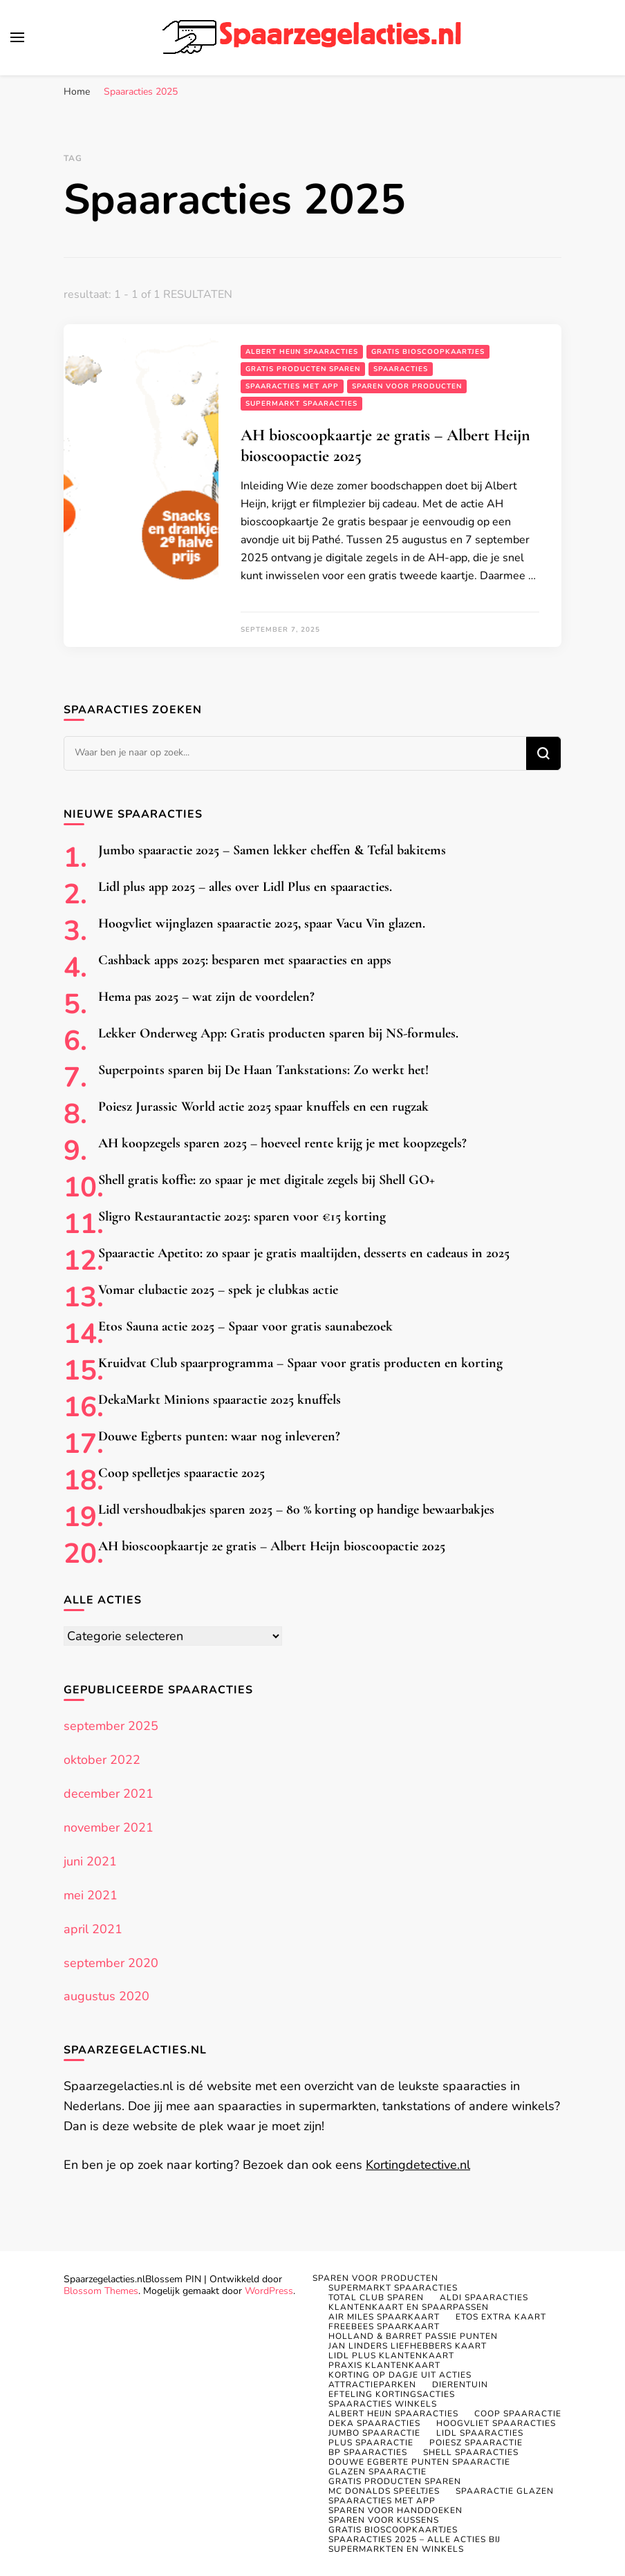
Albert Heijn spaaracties (301, 352)
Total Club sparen (376, 2297)
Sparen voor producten (407, 386)
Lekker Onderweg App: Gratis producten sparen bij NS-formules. (278, 1033)
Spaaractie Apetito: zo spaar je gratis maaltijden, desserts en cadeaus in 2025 (304, 1253)
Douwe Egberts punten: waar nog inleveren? (219, 1436)
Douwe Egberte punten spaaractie (419, 2461)
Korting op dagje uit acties (400, 2374)
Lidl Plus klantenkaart (391, 2355)
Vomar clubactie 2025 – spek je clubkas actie (218, 1289)
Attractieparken (372, 2384)
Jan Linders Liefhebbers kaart (407, 2345)
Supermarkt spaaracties (301, 403)
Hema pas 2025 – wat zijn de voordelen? (206, 996)
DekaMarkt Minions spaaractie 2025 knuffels (219, 1399)
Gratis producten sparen (302, 369)
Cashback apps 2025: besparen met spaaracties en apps (244, 960)
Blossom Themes (101, 2290)
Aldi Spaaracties (484, 2297)
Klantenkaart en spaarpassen (408, 2307)
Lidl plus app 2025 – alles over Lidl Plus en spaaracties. (245, 886)
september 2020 (111, 1963)
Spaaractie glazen (505, 2491)
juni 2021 (90, 1861)
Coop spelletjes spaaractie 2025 (181, 1473)
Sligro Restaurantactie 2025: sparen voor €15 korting (242, 1216)
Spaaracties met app (292, 386)
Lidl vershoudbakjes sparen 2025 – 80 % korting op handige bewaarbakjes (296, 1509)
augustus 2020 (106, 1996)
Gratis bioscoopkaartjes (428, 352)
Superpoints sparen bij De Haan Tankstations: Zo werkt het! (263, 1070)
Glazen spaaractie (377, 2471)
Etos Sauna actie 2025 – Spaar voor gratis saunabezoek (245, 1326)
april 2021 (93, 1929)
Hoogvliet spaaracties (496, 2423)
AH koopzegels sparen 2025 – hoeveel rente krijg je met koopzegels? (282, 1143)
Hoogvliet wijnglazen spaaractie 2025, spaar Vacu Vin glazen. (261, 923)
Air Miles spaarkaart (384, 2316)
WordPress (269, 2290)
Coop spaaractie (517, 2413)
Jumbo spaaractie (374, 2432)
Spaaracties (400, 369)
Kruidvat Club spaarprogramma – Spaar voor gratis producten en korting (300, 1363)
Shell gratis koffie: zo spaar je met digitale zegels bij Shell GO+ (266, 1180)
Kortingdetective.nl (418, 2164)
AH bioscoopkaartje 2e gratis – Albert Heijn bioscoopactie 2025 (271, 1546)
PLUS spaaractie (370, 2442)
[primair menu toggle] (17, 37)
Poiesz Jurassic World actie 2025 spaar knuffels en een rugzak (263, 1106)
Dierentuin (460, 2384)
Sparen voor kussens (383, 2520)
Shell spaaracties (471, 2452)
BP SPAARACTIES (367, 2452)
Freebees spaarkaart (384, 2326)
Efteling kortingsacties (391, 2394)
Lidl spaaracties (479, 2432)
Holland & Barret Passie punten (413, 2336)
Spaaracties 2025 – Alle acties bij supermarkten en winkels (414, 2544)
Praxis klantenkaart (384, 2365)
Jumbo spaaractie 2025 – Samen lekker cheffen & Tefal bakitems (272, 850)
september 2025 (111, 1726)
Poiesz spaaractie (476, 2442)
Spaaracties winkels (382, 2403)
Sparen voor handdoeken (395, 2510)
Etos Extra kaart (501, 2316)
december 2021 (108, 1793)
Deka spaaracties (374, 2423)
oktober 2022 (102, 1759)
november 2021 (108, 1827)
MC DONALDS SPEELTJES (384, 2491)
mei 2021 (91, 1895)
